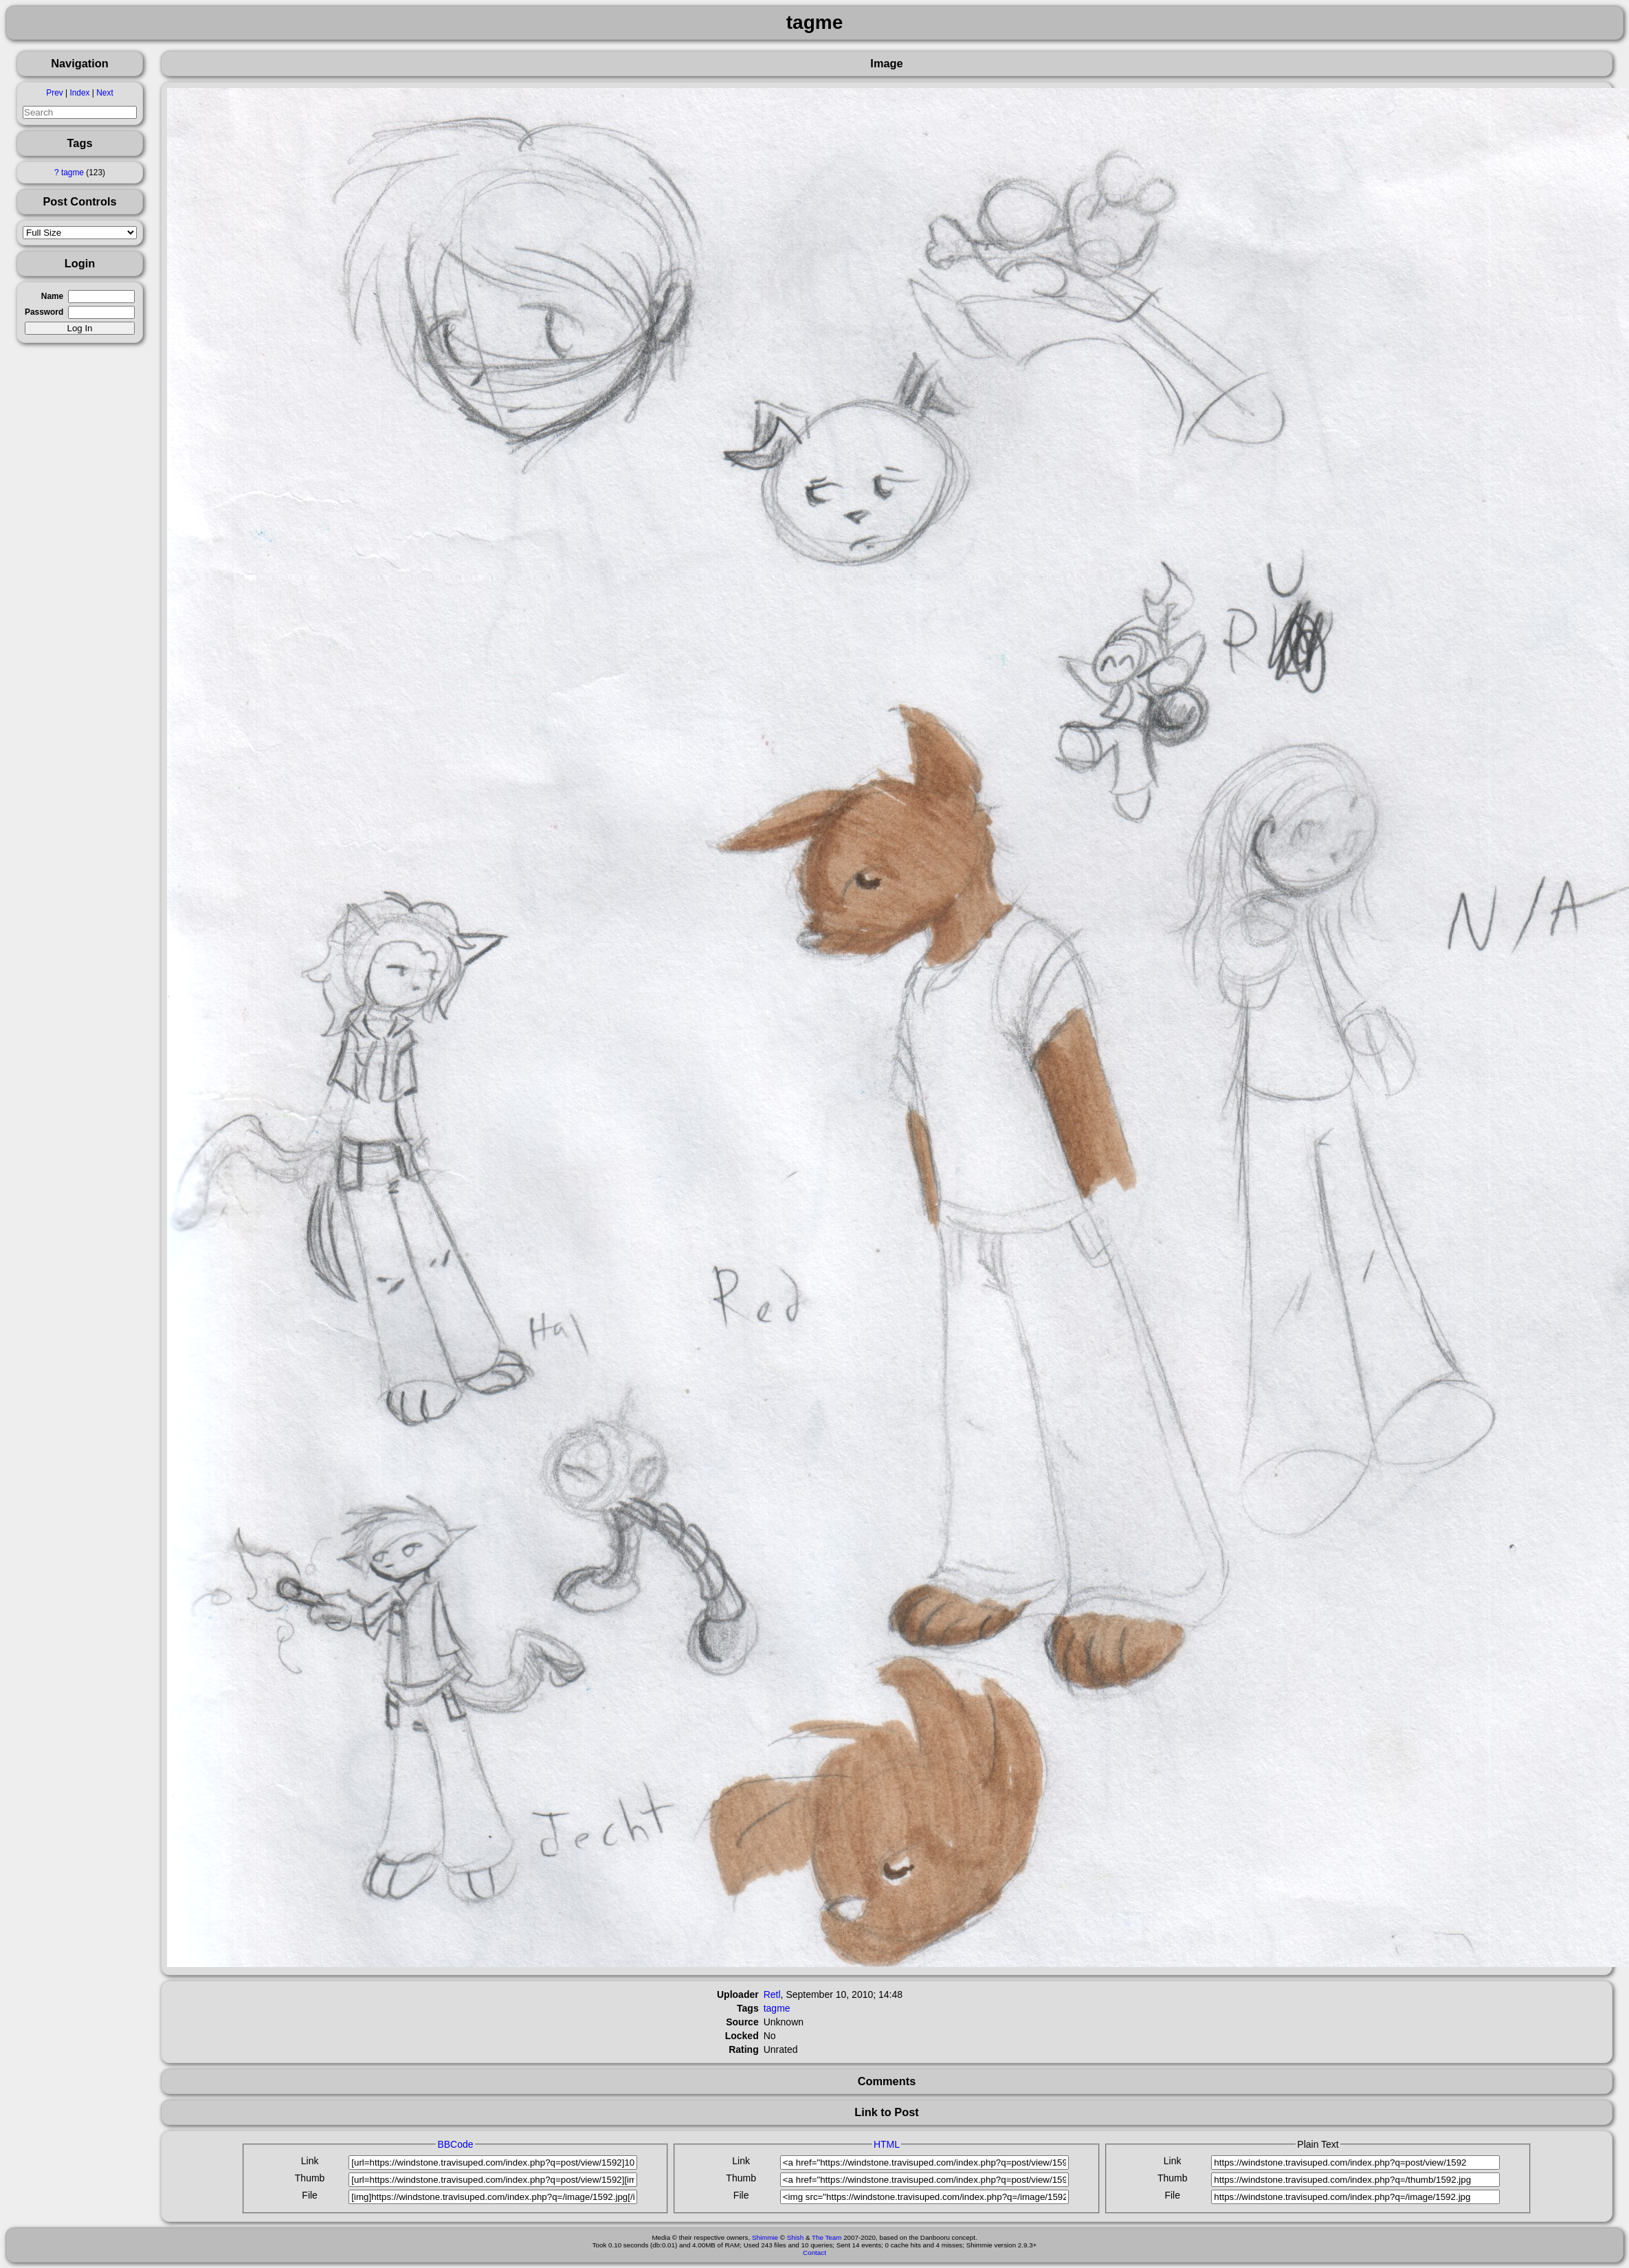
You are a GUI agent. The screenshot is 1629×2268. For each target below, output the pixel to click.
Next (104, 93)
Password (44, 312)
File (310, 2195)
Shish (795, 2237)
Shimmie (765, 2237)
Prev (54, 93)
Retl (772, 1994)
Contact (814, 2252)
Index (79, 93)
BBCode (455, 2144)
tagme (72, 172)
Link (310, 2160)
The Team (826, 2237)
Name (52, 296)
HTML (887, 2144)
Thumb (310, 2177)
